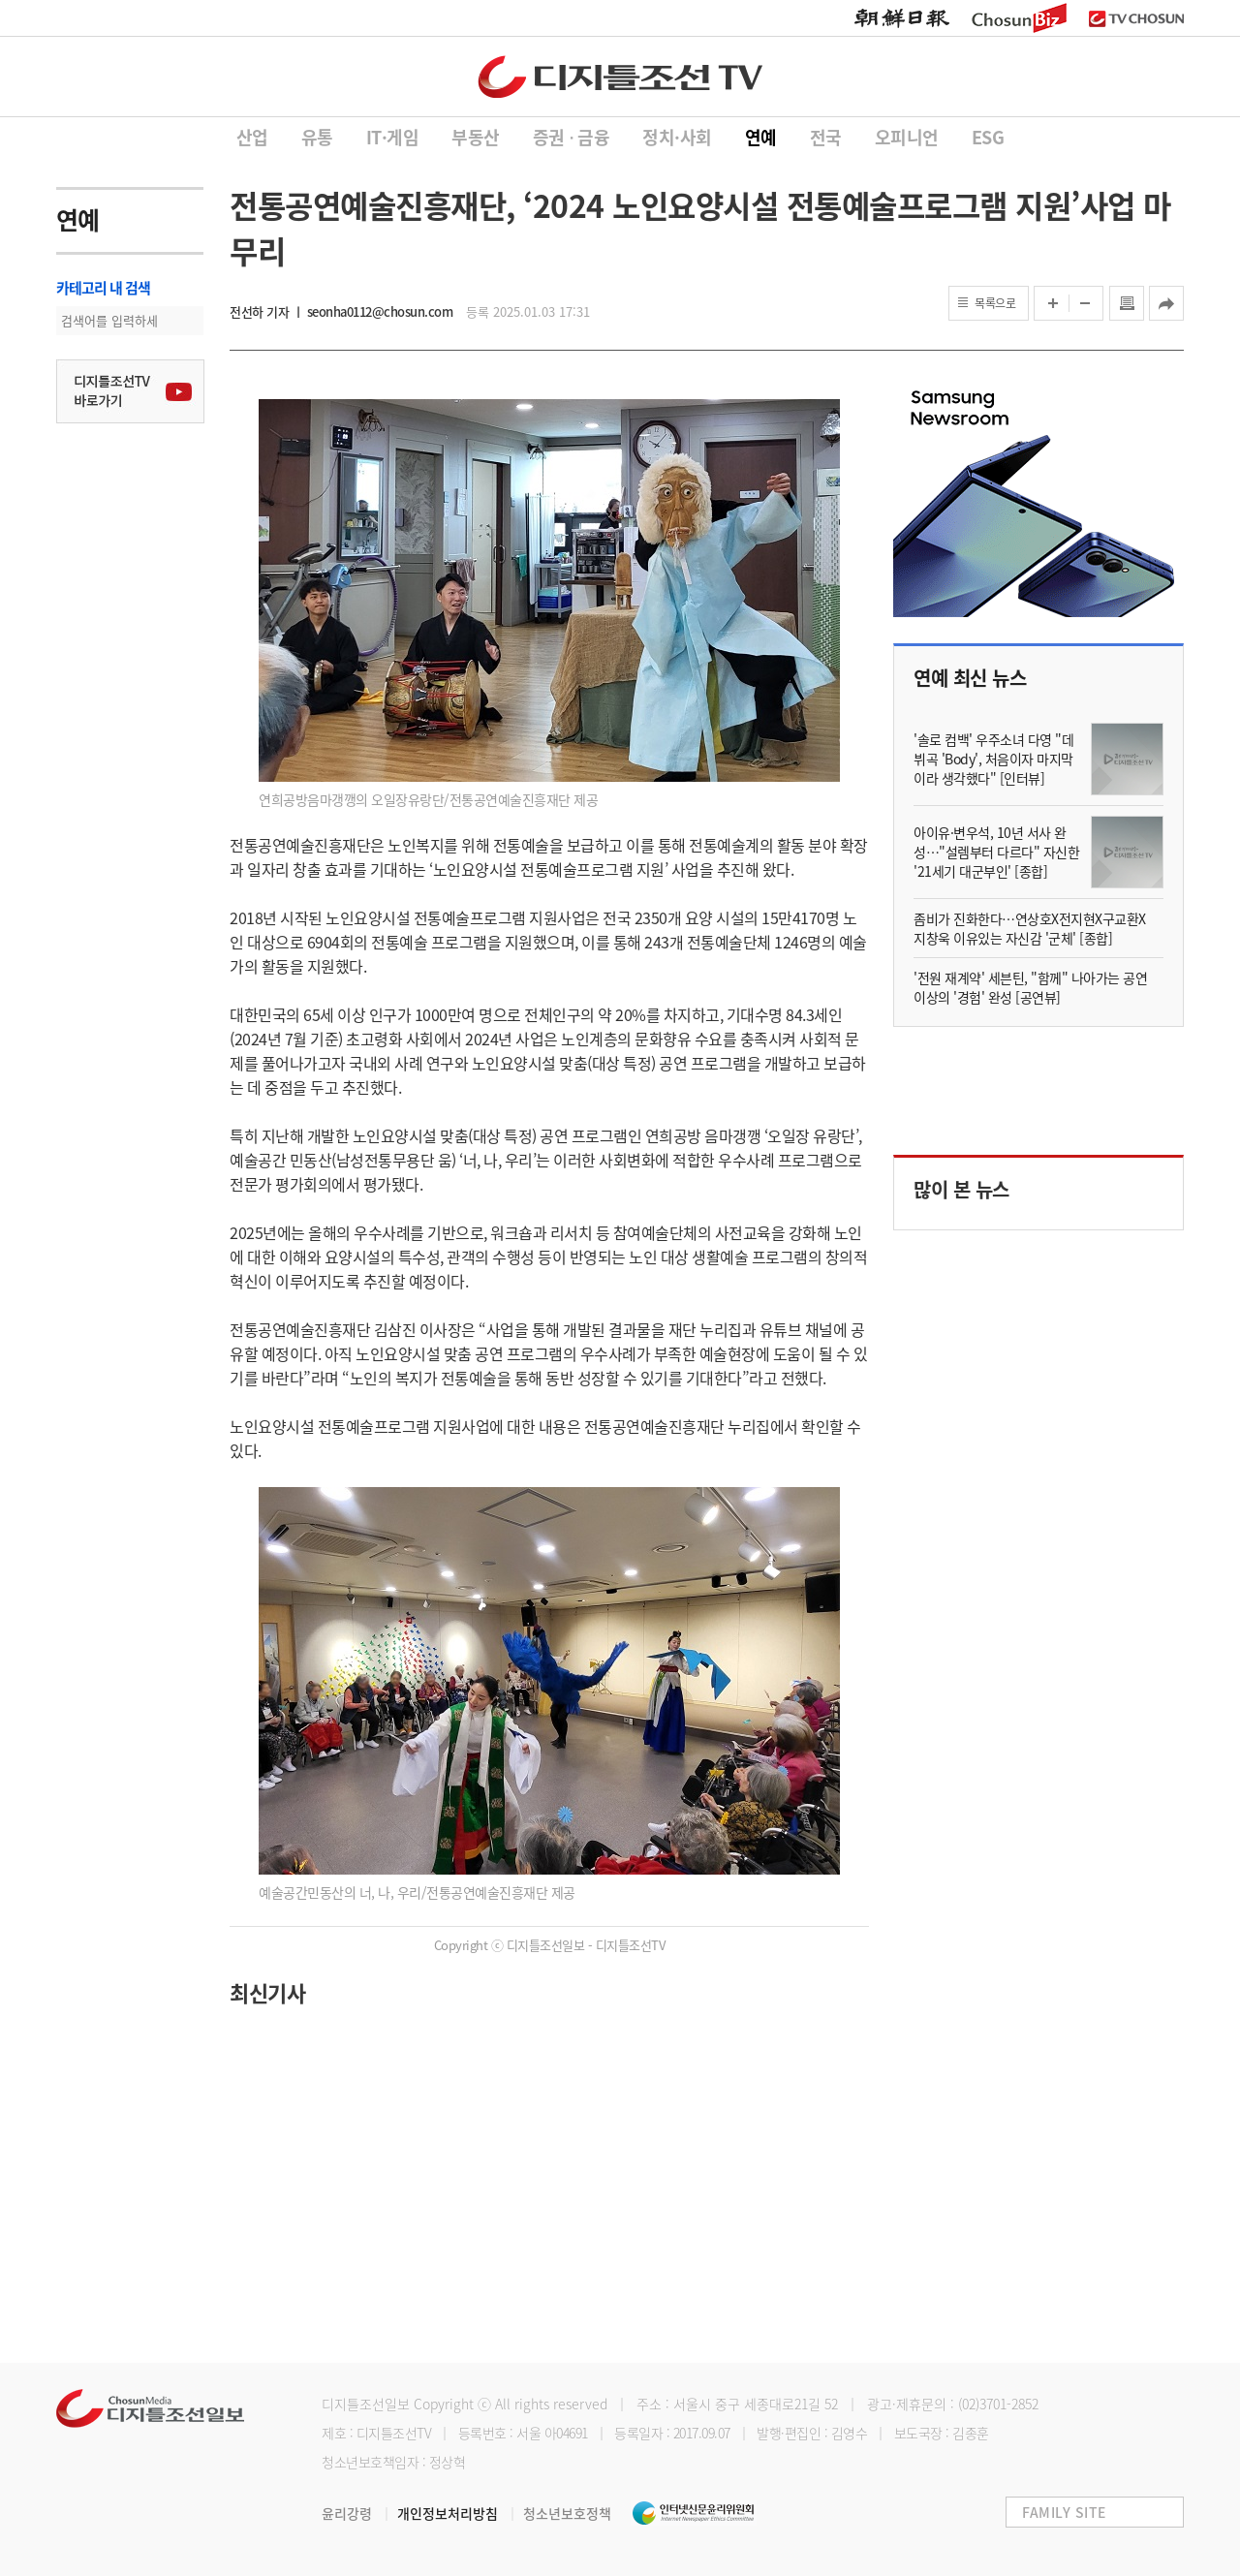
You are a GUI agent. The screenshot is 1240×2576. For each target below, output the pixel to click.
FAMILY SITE (1064, 2512)
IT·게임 (392, 137)
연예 (761, 137)
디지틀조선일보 (366, 2403)
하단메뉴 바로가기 (0, 0)
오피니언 (907, 137)
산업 (252, 137)
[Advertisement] (549, 2173)
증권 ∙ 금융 (571, 137)
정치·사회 (677, 137)
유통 (317, 137)
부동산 (475, 137)
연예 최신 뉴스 (970, 678)
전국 (826, 137)
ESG (988, 137)
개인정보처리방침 (460, 2513)
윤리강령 (359, 2513)
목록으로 (995, 303)
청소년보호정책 (567, 2513)
